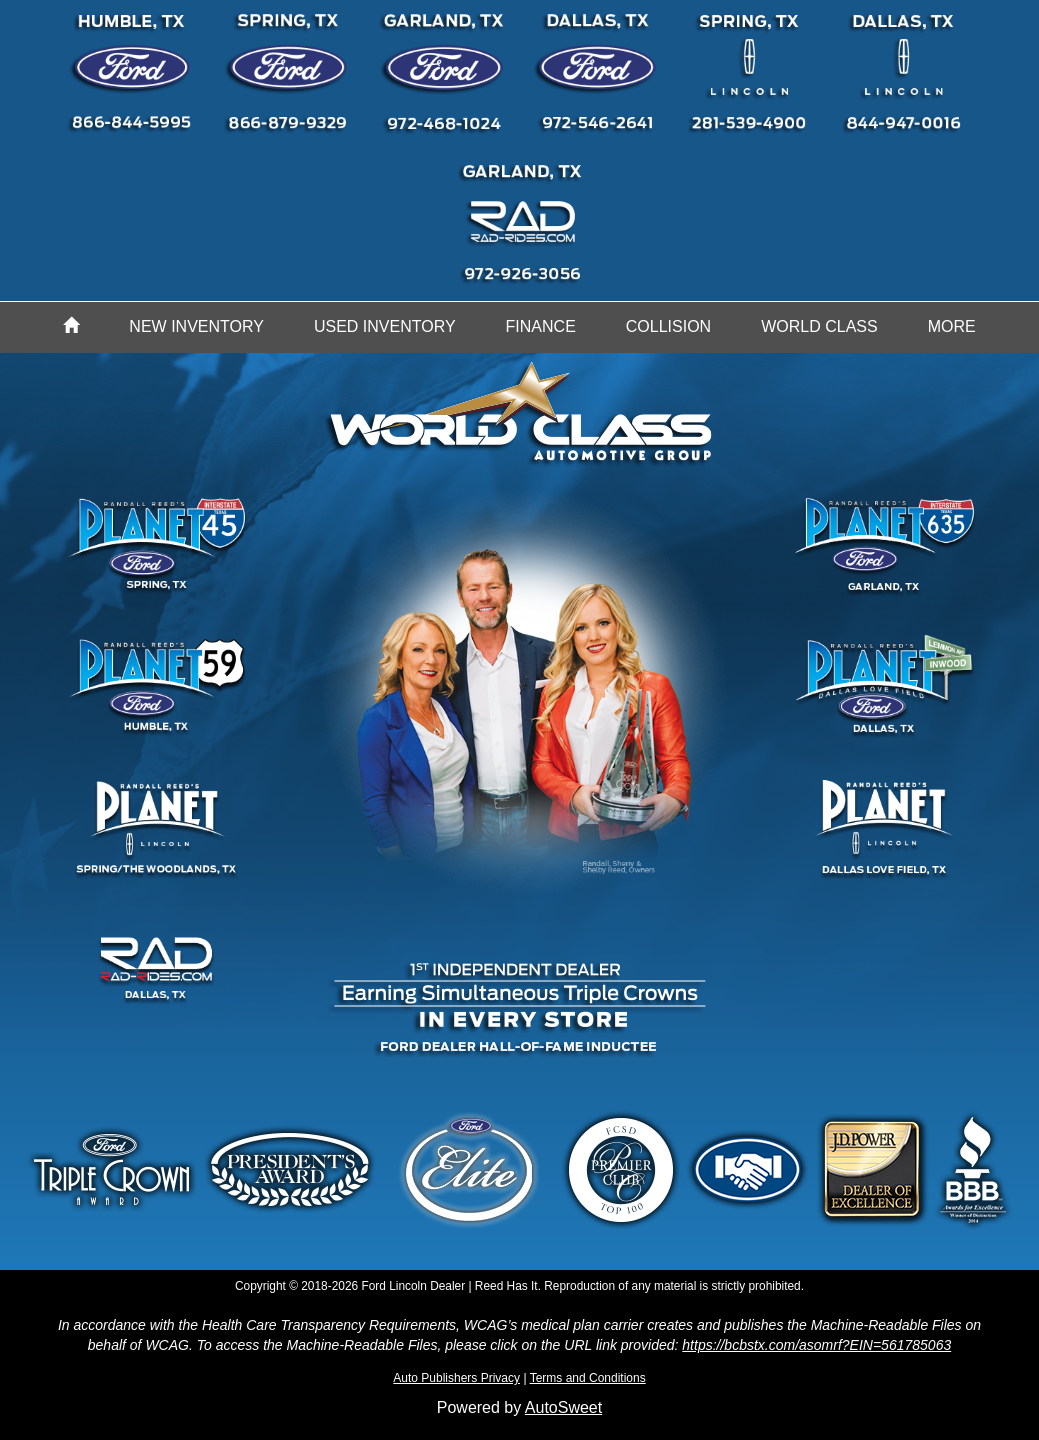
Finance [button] (541, 326)
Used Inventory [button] (385, 326)
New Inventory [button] (196, 326)
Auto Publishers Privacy (456, 1378)
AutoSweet (563, 1407)
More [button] (952, 326)
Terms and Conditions (588, 1378)
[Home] (71, 327)
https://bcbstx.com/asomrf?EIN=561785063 (816, 1345)
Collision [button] (668, 326)
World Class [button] (819, 326)
